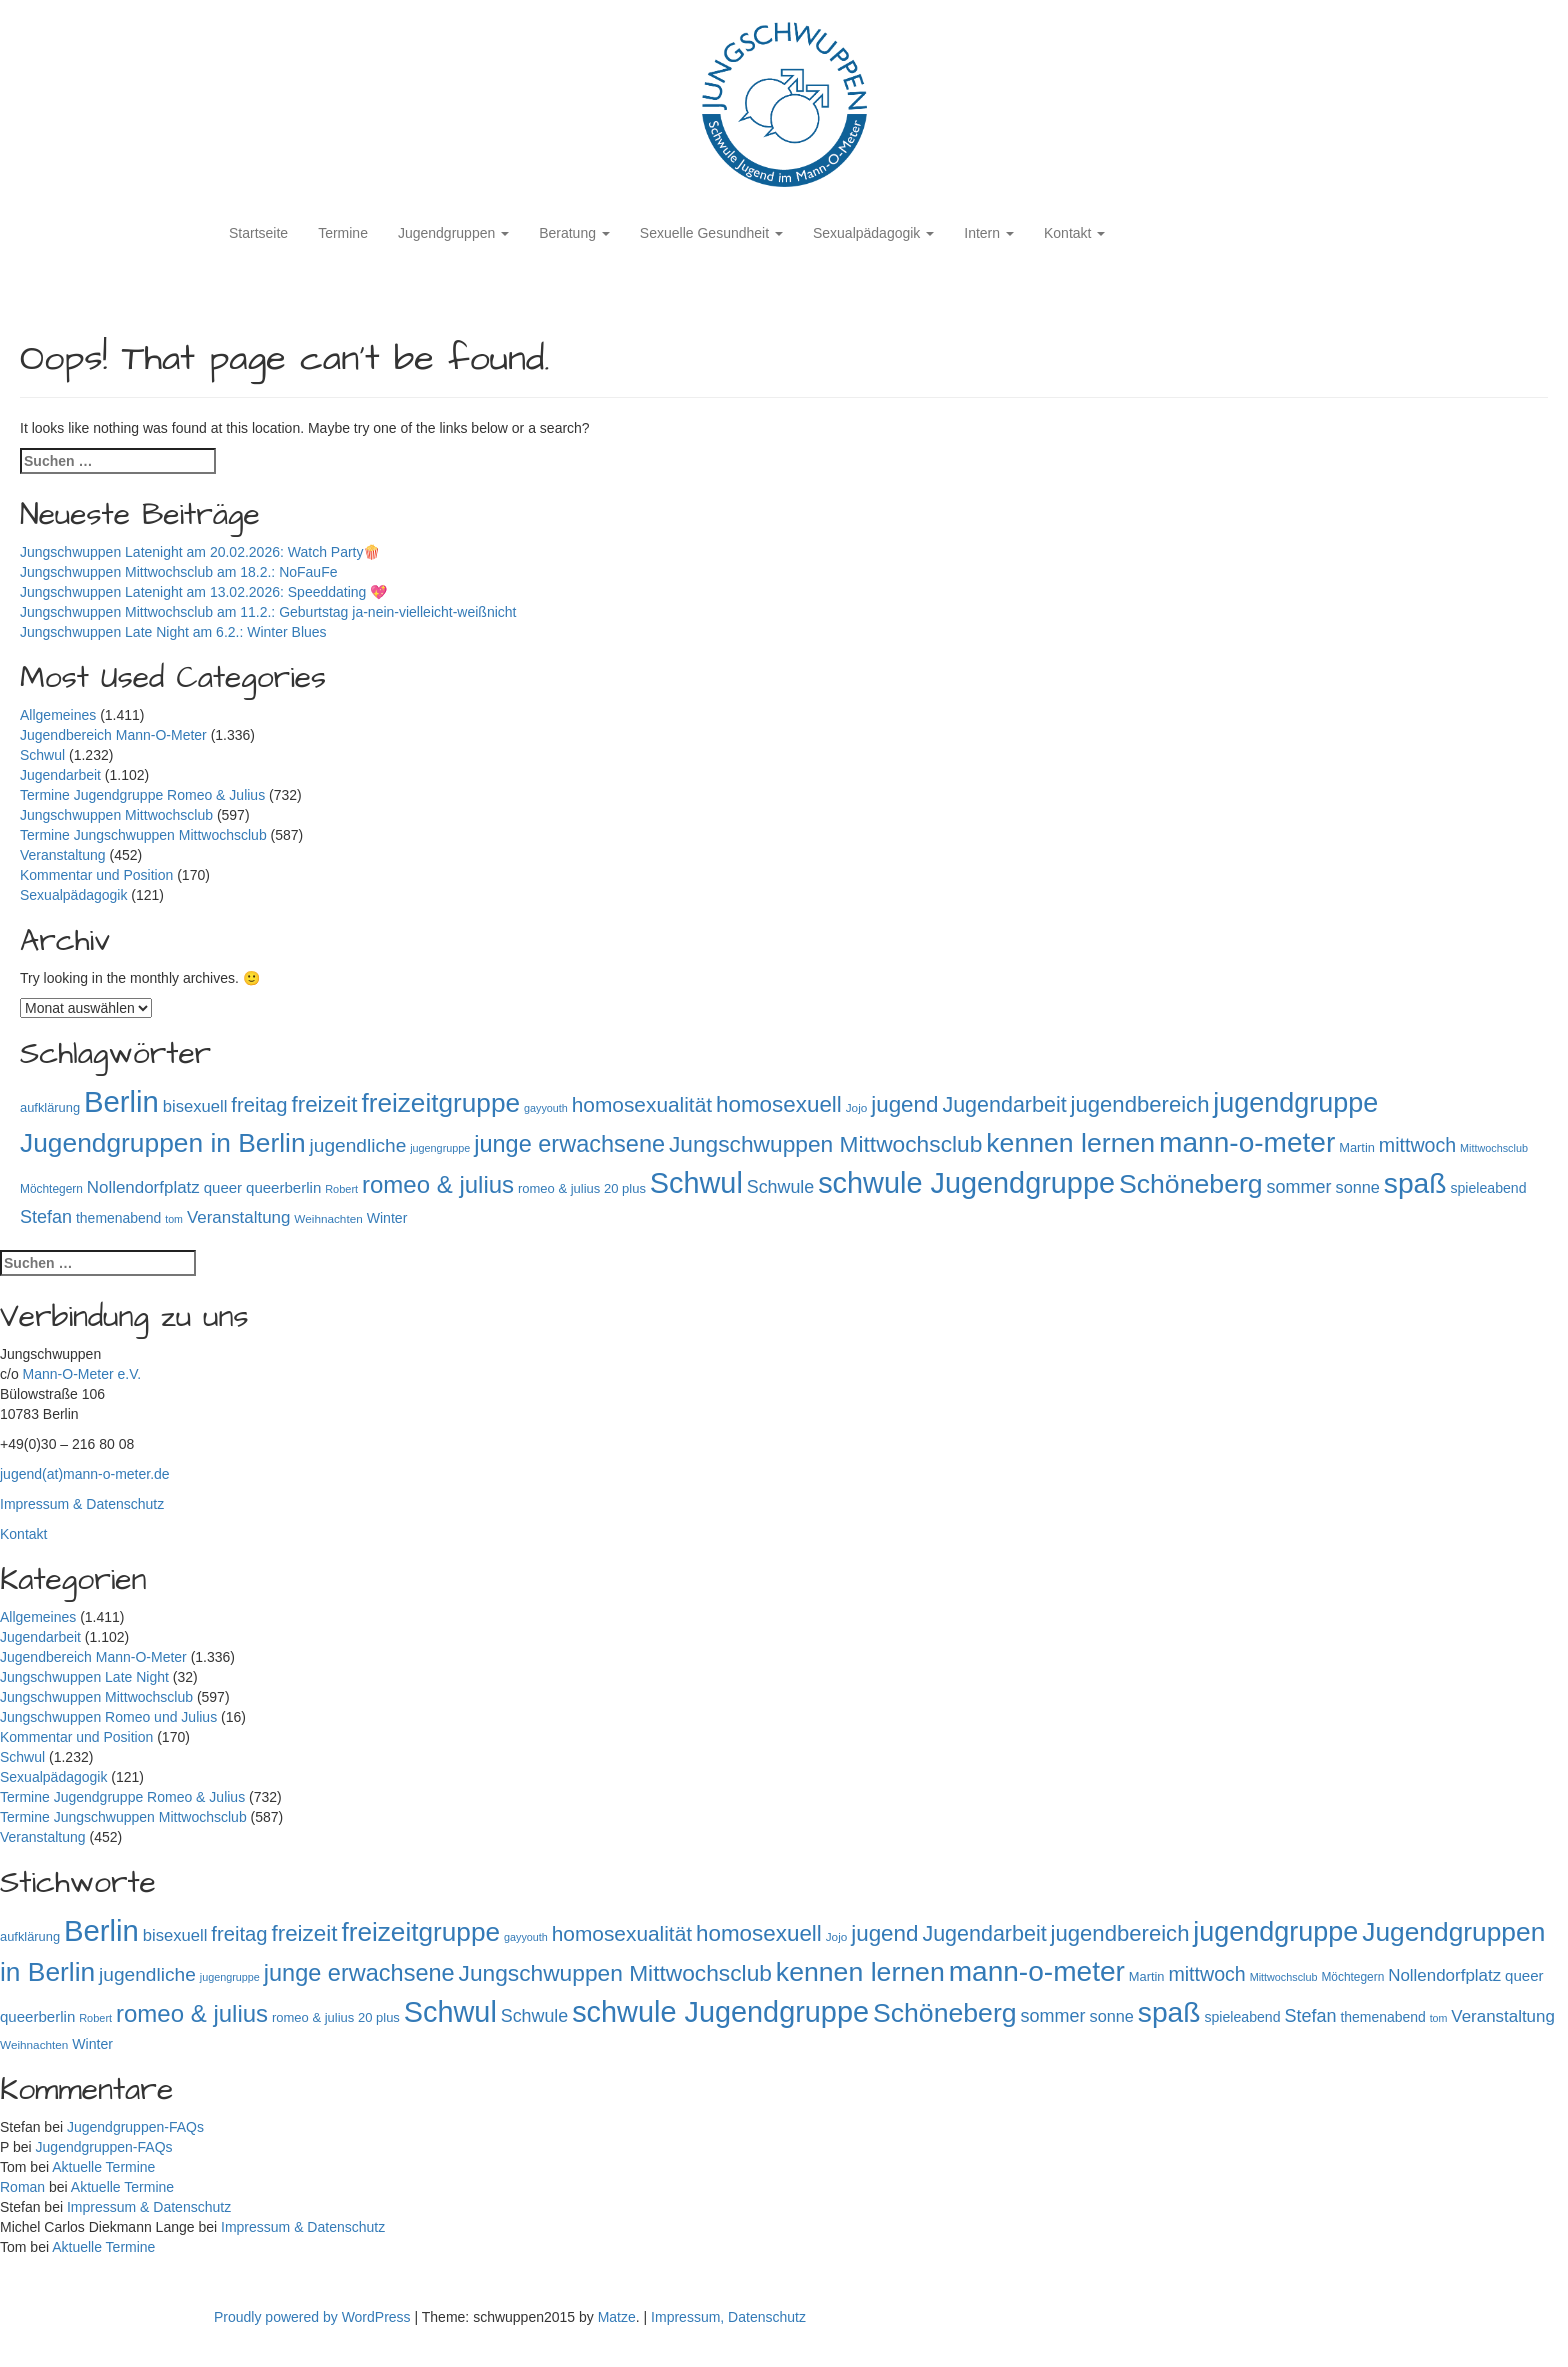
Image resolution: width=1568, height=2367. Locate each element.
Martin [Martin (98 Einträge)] (1357, 1147)
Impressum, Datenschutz (728, 2317)
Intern (989, 233)
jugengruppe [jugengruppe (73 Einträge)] (440, 1148)
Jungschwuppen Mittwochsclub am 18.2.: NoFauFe (179, 572)
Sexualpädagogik (873, 233)
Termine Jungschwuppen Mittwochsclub (143, 835)
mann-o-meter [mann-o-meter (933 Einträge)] (1247, 1142)
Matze (617, 2317)
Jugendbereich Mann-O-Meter (113, 735)
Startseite (258, 233)
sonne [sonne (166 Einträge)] (1358, 1187)
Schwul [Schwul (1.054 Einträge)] (696, 1183)
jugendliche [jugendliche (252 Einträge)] (358, 1145)
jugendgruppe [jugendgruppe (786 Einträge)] (1295, 1103)
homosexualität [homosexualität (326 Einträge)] (642, 1104)
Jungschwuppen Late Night (84, 1677)
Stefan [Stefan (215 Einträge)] (46, 1217)
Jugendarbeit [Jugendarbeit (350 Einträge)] (1004, 1105)
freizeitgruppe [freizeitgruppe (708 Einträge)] (440, 1103)
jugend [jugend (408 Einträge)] (904, 1104)
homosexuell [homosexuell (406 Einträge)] (779, 1104)
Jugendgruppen (453, 233)
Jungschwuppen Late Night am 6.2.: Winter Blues (173, 632)
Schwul (42, 755)
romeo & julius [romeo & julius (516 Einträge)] (438, 1184)
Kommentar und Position (96, 875)
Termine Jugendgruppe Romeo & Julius (142, 795)
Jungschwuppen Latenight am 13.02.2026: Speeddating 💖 (203, 592)
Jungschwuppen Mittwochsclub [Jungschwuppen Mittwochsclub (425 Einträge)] (825, 1144)
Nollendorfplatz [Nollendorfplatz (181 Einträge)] (143, 1187)
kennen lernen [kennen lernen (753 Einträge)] (1070, 1143)
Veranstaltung (63, 855)
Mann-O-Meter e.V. (82, 1374)
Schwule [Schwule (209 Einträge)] (781, 1187)
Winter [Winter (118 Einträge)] (387, 1218)
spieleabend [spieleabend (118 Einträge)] (1488, 1188)
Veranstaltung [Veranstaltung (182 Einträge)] (239, 1217)
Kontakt (1074, 233)
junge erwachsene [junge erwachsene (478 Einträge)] (569, 1144)
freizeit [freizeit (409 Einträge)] (324, 1104)
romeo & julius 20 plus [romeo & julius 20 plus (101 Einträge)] (582, 1188)
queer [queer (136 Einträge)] (223, 1187)
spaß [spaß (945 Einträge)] (1415, 1183)
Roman (22, 2187)
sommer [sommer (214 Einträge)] (1299, 1187)
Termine (343, 233)
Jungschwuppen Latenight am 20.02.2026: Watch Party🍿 (200, 552)
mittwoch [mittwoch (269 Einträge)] (1417, 1145)
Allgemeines (58, 715)
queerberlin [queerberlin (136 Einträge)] (283, 1187)
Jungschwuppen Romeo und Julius (108, 1717)
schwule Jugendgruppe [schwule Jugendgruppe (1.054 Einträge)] (966, 1183)
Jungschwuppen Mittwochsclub (116, 815)
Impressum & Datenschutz (82, 1504)
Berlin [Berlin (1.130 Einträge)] (121, 1101)
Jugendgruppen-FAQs (135, 2127)
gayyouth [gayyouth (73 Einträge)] (546, 1108)
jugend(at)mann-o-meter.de (85, 1474)
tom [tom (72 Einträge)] (174, 1219)
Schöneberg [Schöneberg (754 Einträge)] (1191, 1184)
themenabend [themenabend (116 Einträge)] (118, 1218)
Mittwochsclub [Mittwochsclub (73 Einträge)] (1494, 1148)
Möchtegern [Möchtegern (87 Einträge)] (51, 1189)
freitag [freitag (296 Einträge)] (259, 1105)
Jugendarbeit (60, 775)
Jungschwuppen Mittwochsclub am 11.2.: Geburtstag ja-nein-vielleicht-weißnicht (268, 612)
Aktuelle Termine (103, 2167)
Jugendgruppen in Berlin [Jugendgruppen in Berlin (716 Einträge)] (163, 1143)
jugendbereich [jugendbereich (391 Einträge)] (1140, 1104)
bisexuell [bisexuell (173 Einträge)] (195, 1106)
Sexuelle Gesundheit (711, 233)
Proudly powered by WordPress (314, 2317)
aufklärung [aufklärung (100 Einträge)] (50, 1107)
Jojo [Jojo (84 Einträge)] (857, 1107)
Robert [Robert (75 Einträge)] (341, 1189)
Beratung (574, 233)
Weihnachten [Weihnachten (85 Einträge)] (328, 1218)
